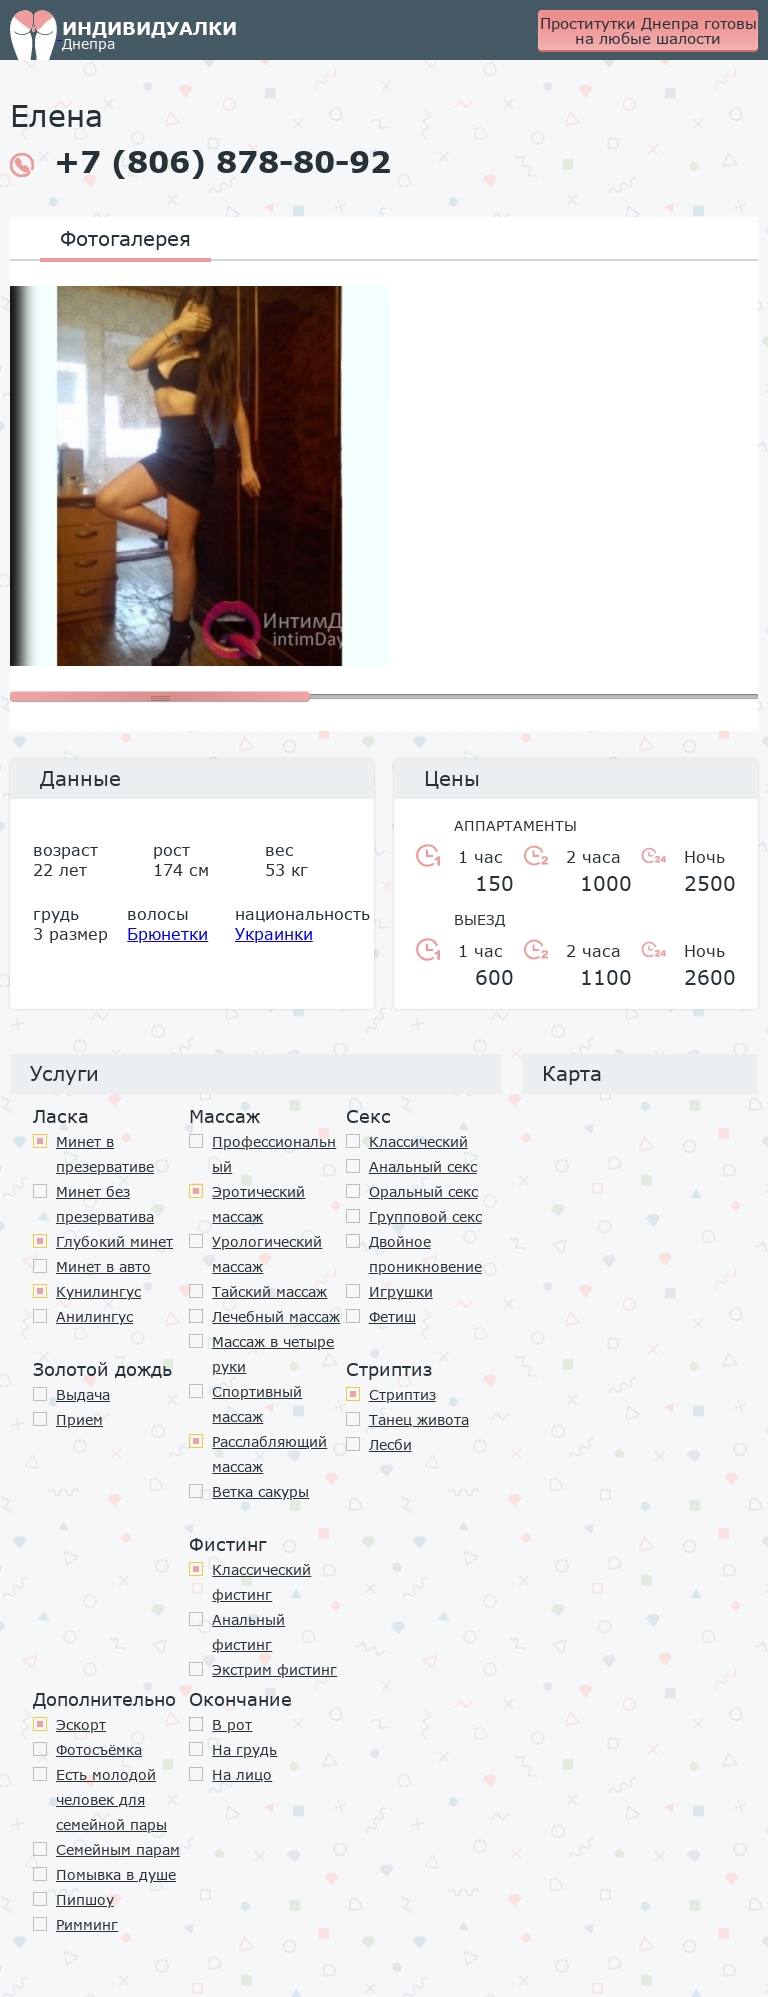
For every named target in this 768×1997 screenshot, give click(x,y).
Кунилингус (98, 1291)
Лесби (390, 1444)
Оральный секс (423, 1191)
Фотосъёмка (99, 1749)
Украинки (274, 933)
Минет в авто (103, 1266)
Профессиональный (274, 1154)
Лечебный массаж (276, 1316)
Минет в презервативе (105, 1154)
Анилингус (94, 1316)
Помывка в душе (116, 1874)
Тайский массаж (269, 1291)
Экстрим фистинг (274, 1669)
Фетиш (392, 1316)
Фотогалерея (125, 238)
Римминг (87, 1924)
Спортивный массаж (257, 1404)
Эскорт (81, 1724)
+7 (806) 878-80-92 (200, 162)
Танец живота (419, 1419)
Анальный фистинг (248, 1632)
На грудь (244, 1749)
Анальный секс (423, 1166)
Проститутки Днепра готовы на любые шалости (648, 30)
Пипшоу (85, 1899)
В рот (232, 1724)
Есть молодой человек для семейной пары (111, 1799)
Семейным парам (118, 1849)
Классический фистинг (261, 1582)
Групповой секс (425, 1216)
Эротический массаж (258, 1204)
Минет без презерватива (105, 1204)
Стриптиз (402, 1394)
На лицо (242, 1774)
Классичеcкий (418, 1141)
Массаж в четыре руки (273, 1354)
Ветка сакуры (260, 1491)
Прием (79, 1419)
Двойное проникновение (425, 1254)
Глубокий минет (114, 1241)
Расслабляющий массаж (269, 1454)
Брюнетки (167, 933)
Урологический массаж (267, 1254)
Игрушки (401, 1291)
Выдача (83, 1394)
